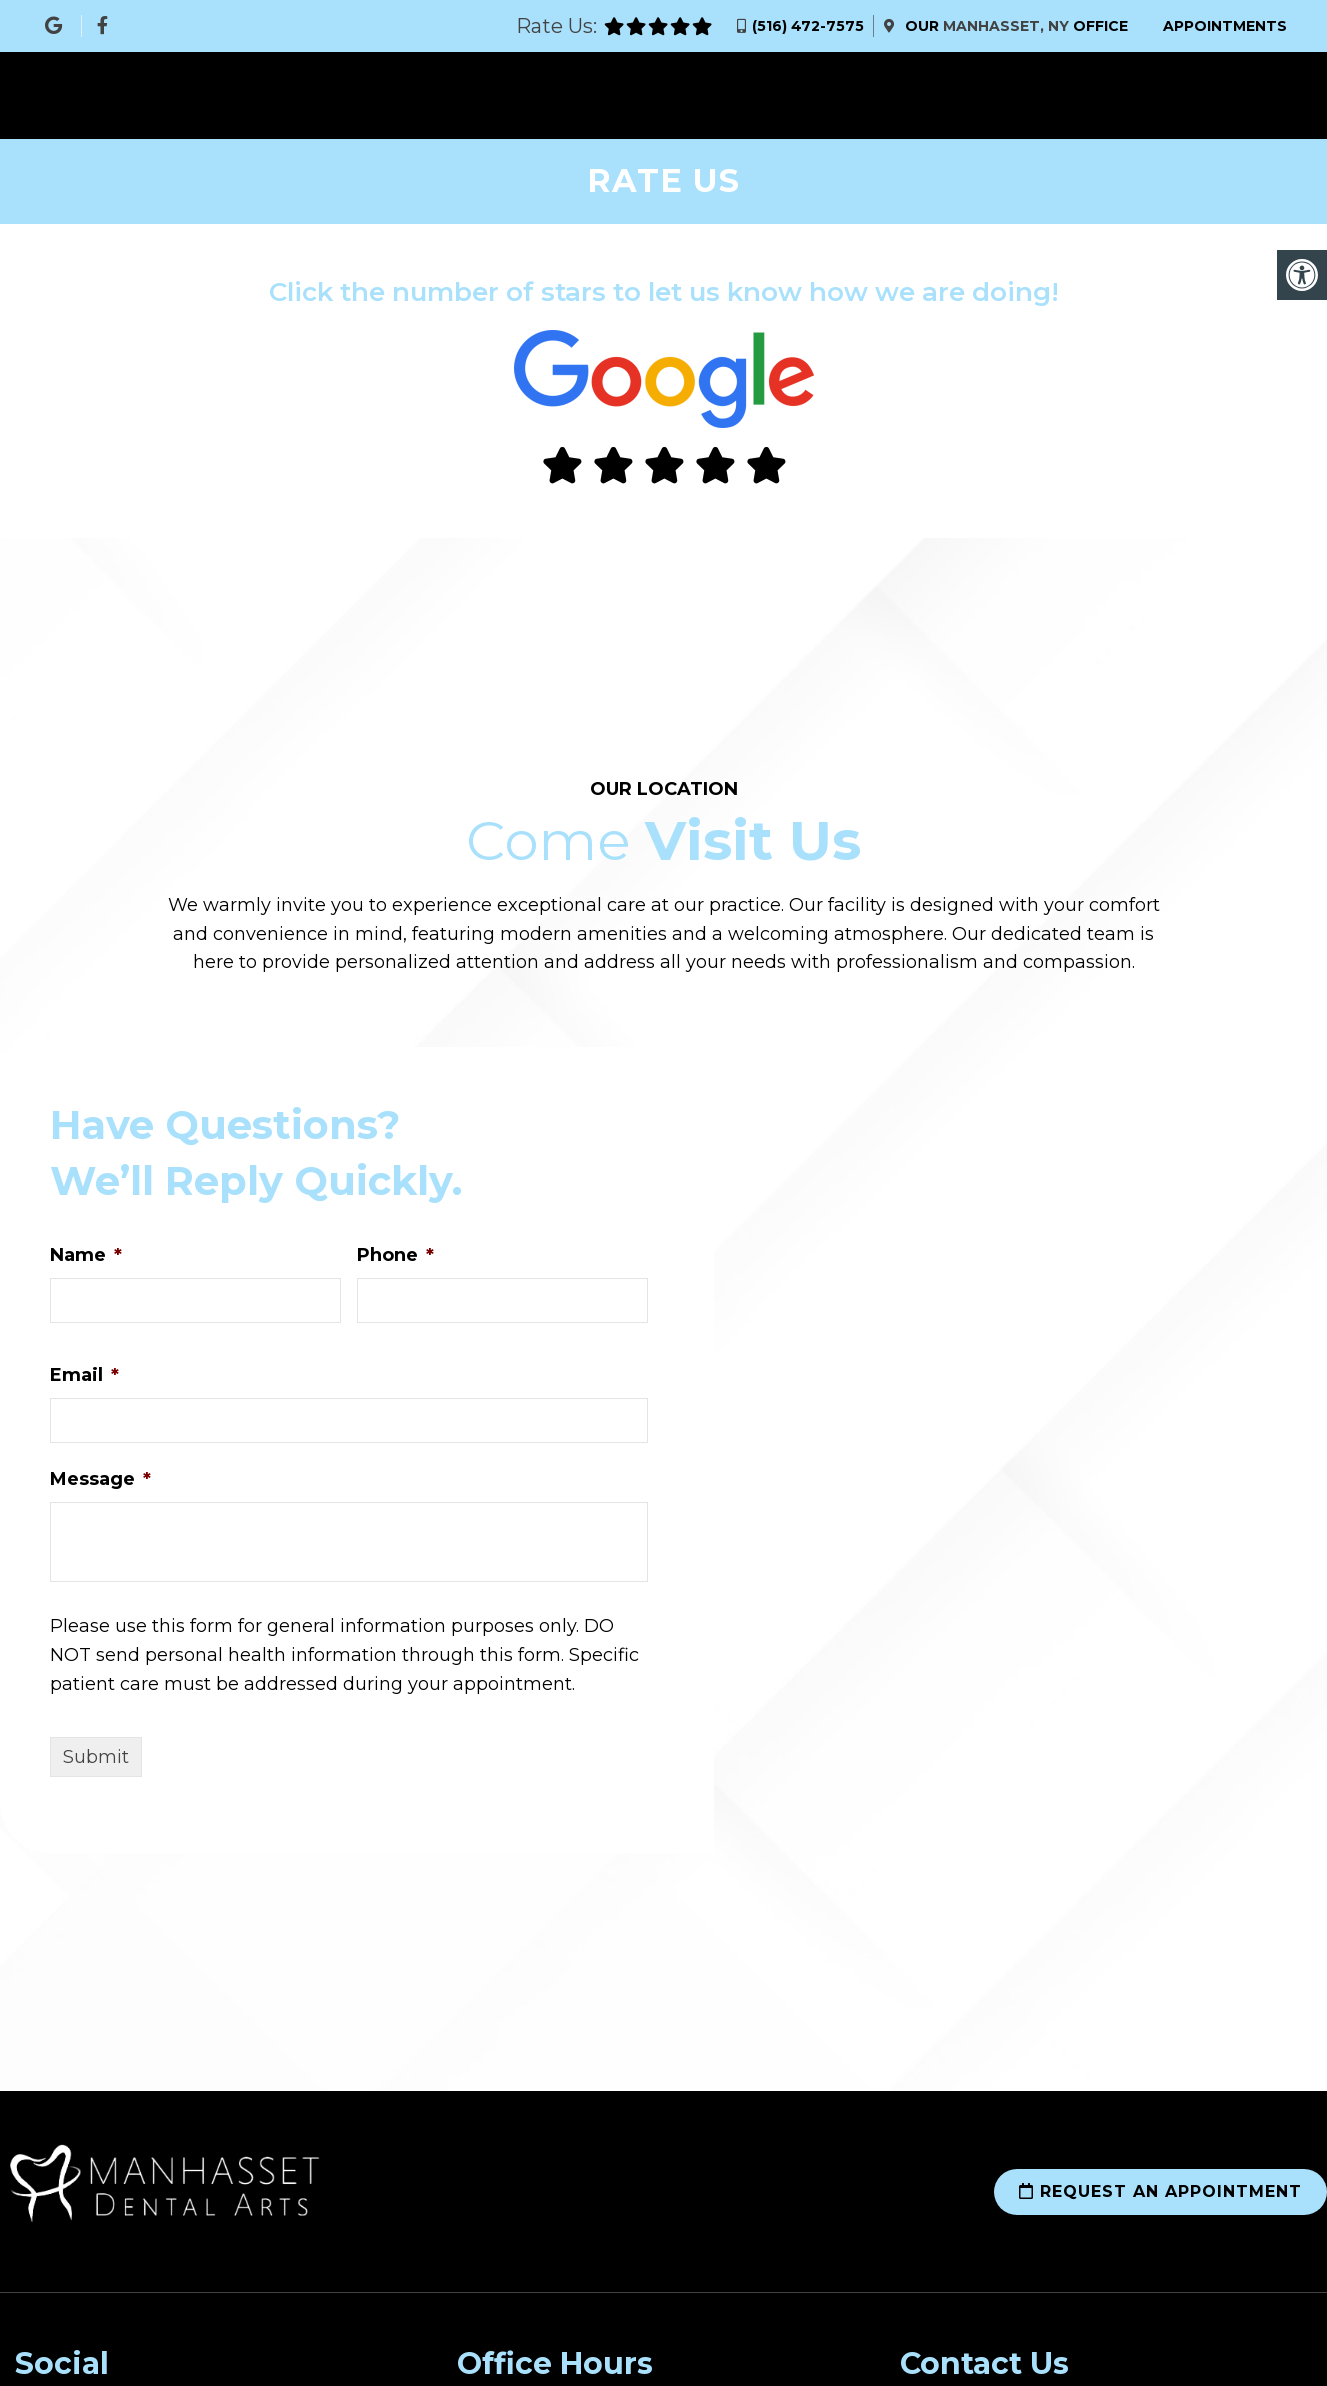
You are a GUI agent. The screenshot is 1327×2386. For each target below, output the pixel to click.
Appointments (1225, 26)
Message (100, 1479)
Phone (395, 1255)
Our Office (1014, 26)
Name (86, 1255)
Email (84, 1375)
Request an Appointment (1160, 2191)
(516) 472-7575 (808, 26)
